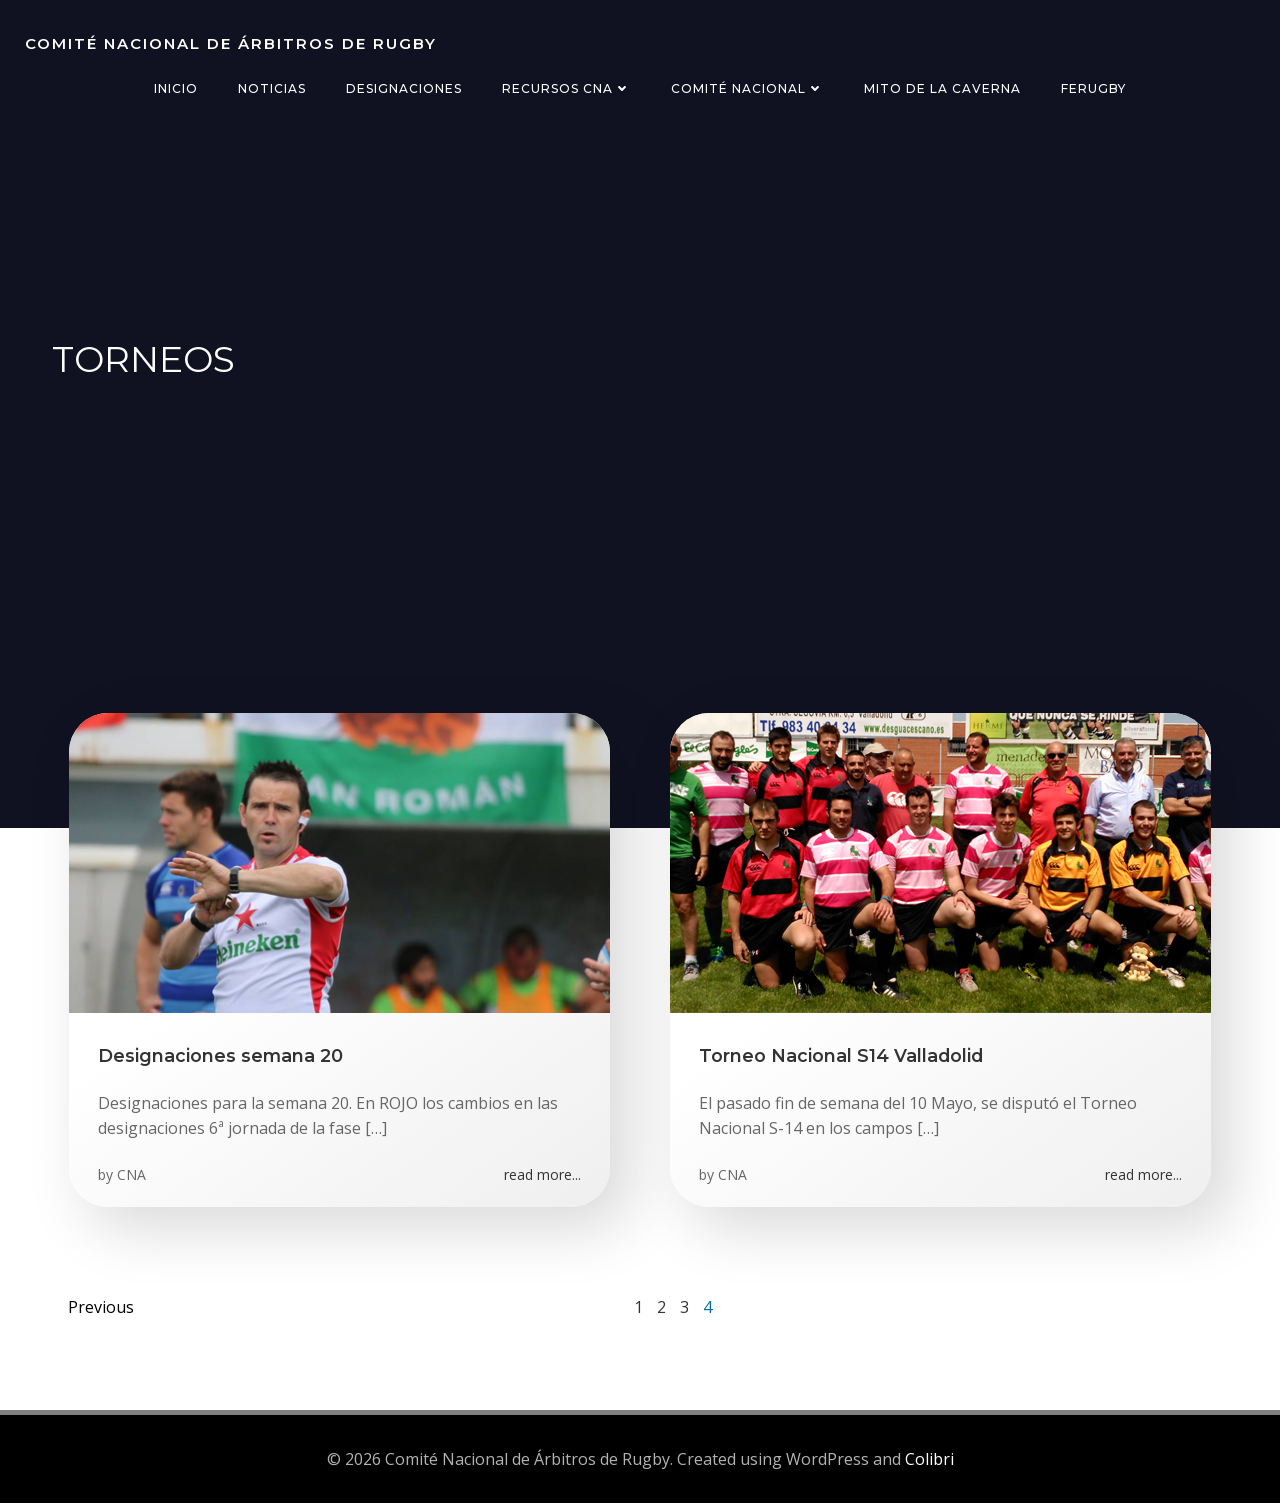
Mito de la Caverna (942, 88)
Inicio (176, 88)
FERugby (1093, 88)
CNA (132, 1178)
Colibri (929, 1465)
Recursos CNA (566, 88)
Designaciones (404, 88)
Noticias (272, 88)
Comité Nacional (747, 88)
